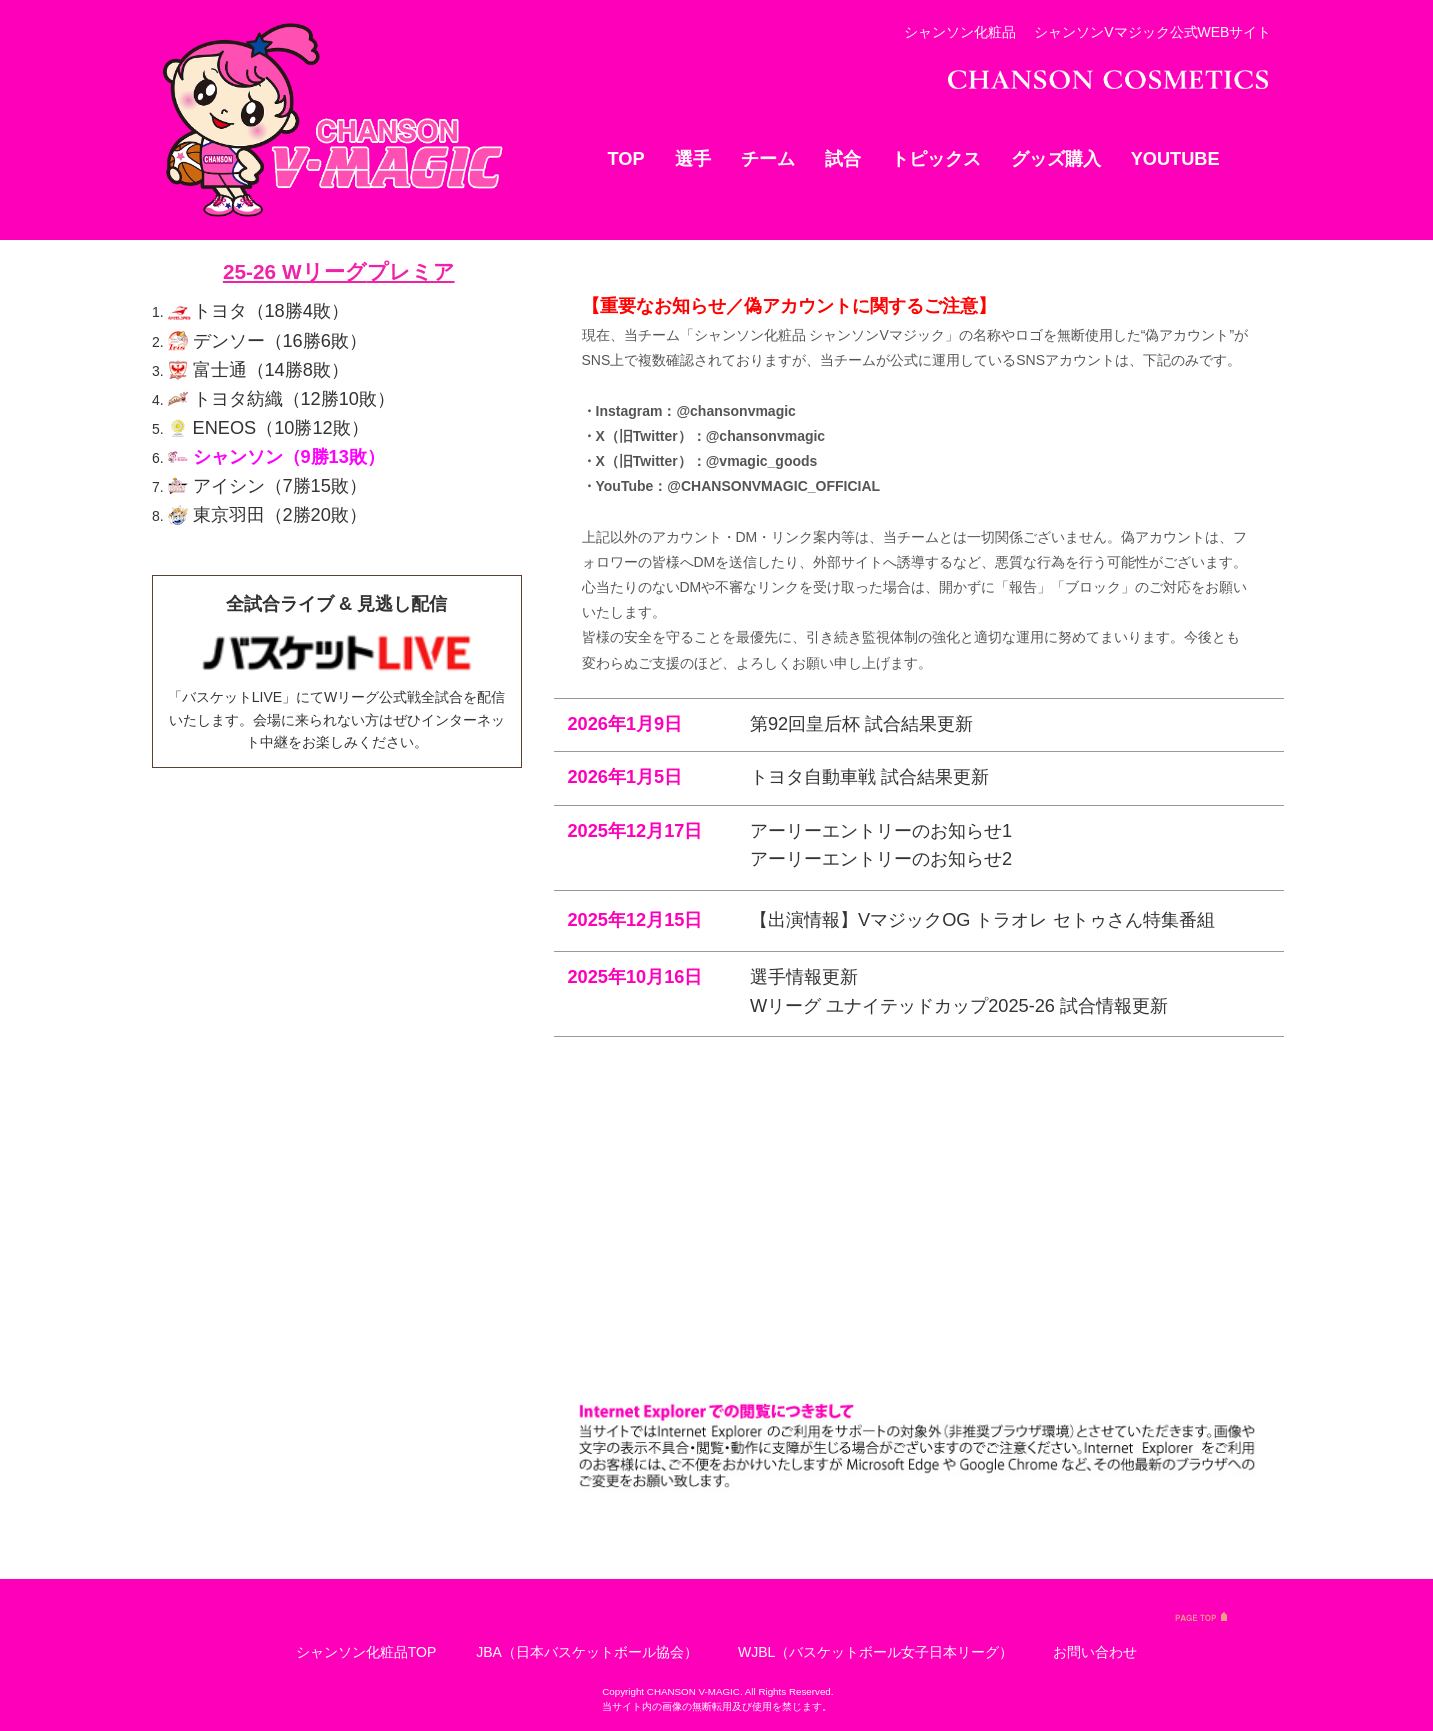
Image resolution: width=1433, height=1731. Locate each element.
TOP (626, 159)
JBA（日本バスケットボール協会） (587, 1652)
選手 (693, 159)
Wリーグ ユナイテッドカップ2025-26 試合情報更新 (959, 1416)
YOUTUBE (1175, 159)
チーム (768, 159)
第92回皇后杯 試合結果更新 (861, 1134)
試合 (843, 159)
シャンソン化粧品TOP (366, 1652)
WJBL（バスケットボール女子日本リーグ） (875, 1652)
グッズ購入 (1056, 159)
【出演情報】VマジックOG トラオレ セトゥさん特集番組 (982, 1331)
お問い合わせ (1095, 1652)
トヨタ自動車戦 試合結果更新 (869, 1188)
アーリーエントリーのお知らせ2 (881, 1270)
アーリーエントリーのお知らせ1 (881, 1241)
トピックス (936, 159)
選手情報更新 (804, 1388)
